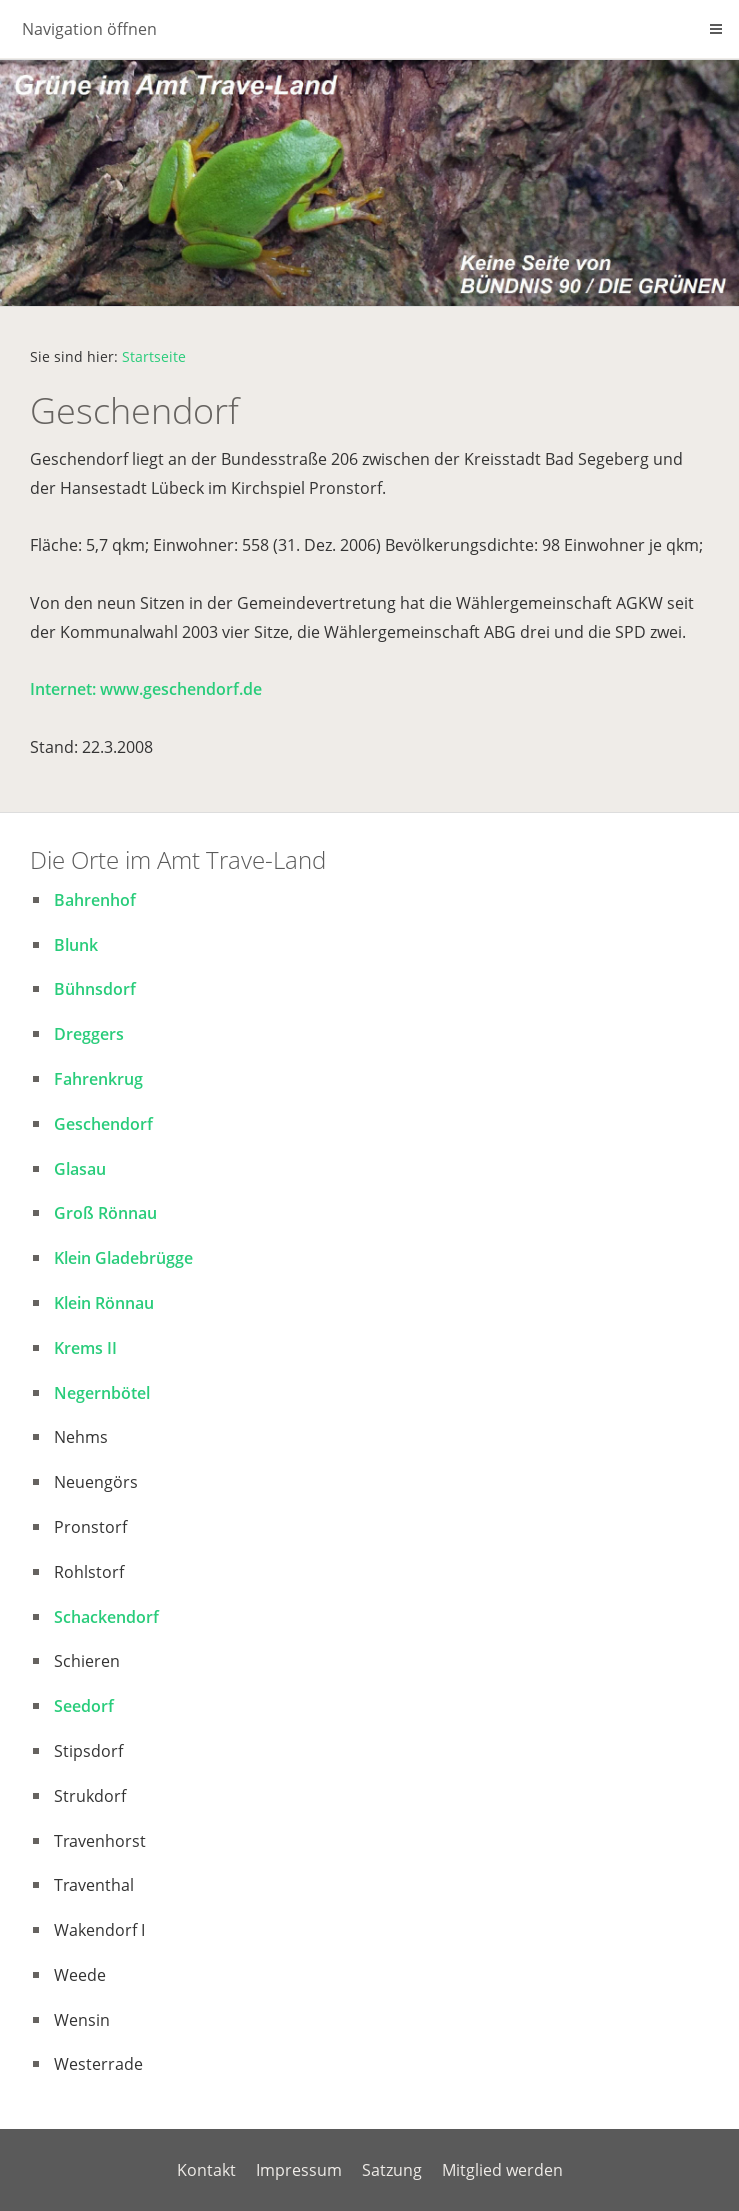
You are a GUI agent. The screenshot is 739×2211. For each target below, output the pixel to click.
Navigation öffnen (89, 29)
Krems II (85, 1348)
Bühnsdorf (95, 989)
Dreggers (89, 1034)
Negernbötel (102, 1393)
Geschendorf (103, 1124)
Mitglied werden (502, 2170)
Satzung (392, 2170)
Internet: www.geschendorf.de (146, 689)
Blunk (76, 945)
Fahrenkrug (98, 1079)
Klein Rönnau (104, 1303)
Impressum (299, 2170)
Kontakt (206, 2170)
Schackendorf (106, 1617)
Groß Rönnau (105, 1213)
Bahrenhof (95, 900)
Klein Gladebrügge (123, 1258)
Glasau (80, 1169)
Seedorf (84, 1706)
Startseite (154, 356)
